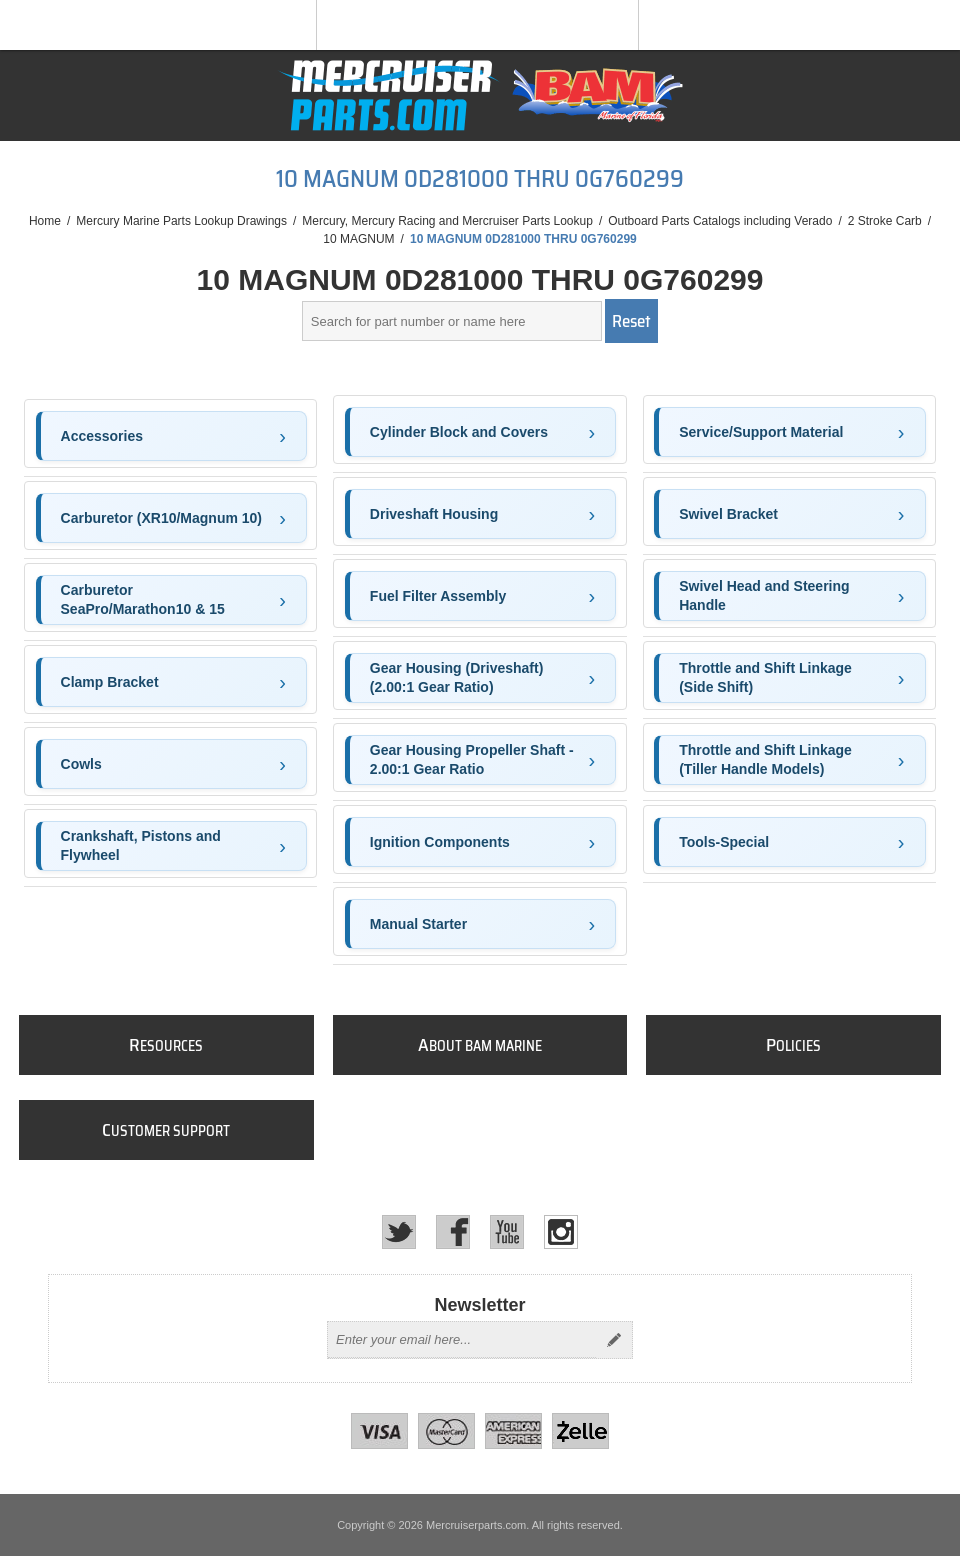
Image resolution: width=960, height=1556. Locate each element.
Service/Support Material (761, 432)
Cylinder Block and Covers (459, 432)
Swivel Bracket (728, 514)
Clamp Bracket (110, 682)
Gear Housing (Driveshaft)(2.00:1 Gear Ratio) (456, 678)
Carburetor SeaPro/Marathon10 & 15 (143, 600)
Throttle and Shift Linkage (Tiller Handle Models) (765, 760)
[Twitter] (399, 1232)
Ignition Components (440, 842)
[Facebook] (453, 1232)
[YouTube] (507, 1232)
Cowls (81, 764)
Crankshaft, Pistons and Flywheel (141, 846)
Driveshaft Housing (434, 514)
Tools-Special (724, 842)
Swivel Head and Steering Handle (764, 596)
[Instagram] (561, 1232)
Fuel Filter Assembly (438, 596)
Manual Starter (418, 924)
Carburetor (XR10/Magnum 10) (161, 518)
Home (45, 221)
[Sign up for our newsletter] (462, 1340)
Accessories (102, 436)
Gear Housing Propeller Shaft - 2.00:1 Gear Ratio (472, 760)
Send (614, 1340)
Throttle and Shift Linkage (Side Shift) (765, 678)
